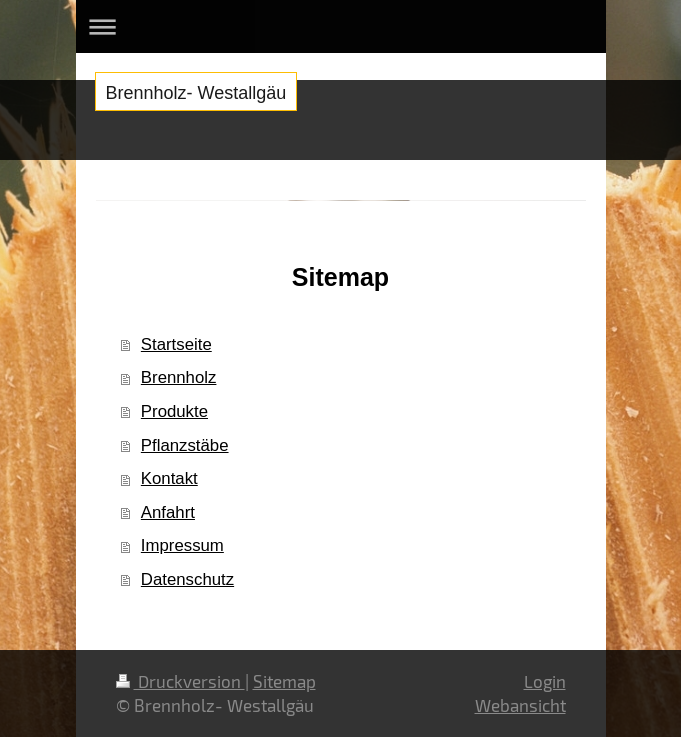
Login (545, 681)
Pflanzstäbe (185, 445)
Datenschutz (187, 579)
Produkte (174, 411)
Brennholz (179, 377)
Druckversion (180, 681)
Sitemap (284, 681)
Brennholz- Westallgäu (196, 93)
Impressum (182, 545)
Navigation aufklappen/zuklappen (341, 26)
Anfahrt (168, 512)
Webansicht (520, 705)
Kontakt (169, 478)
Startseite (176, 344)
